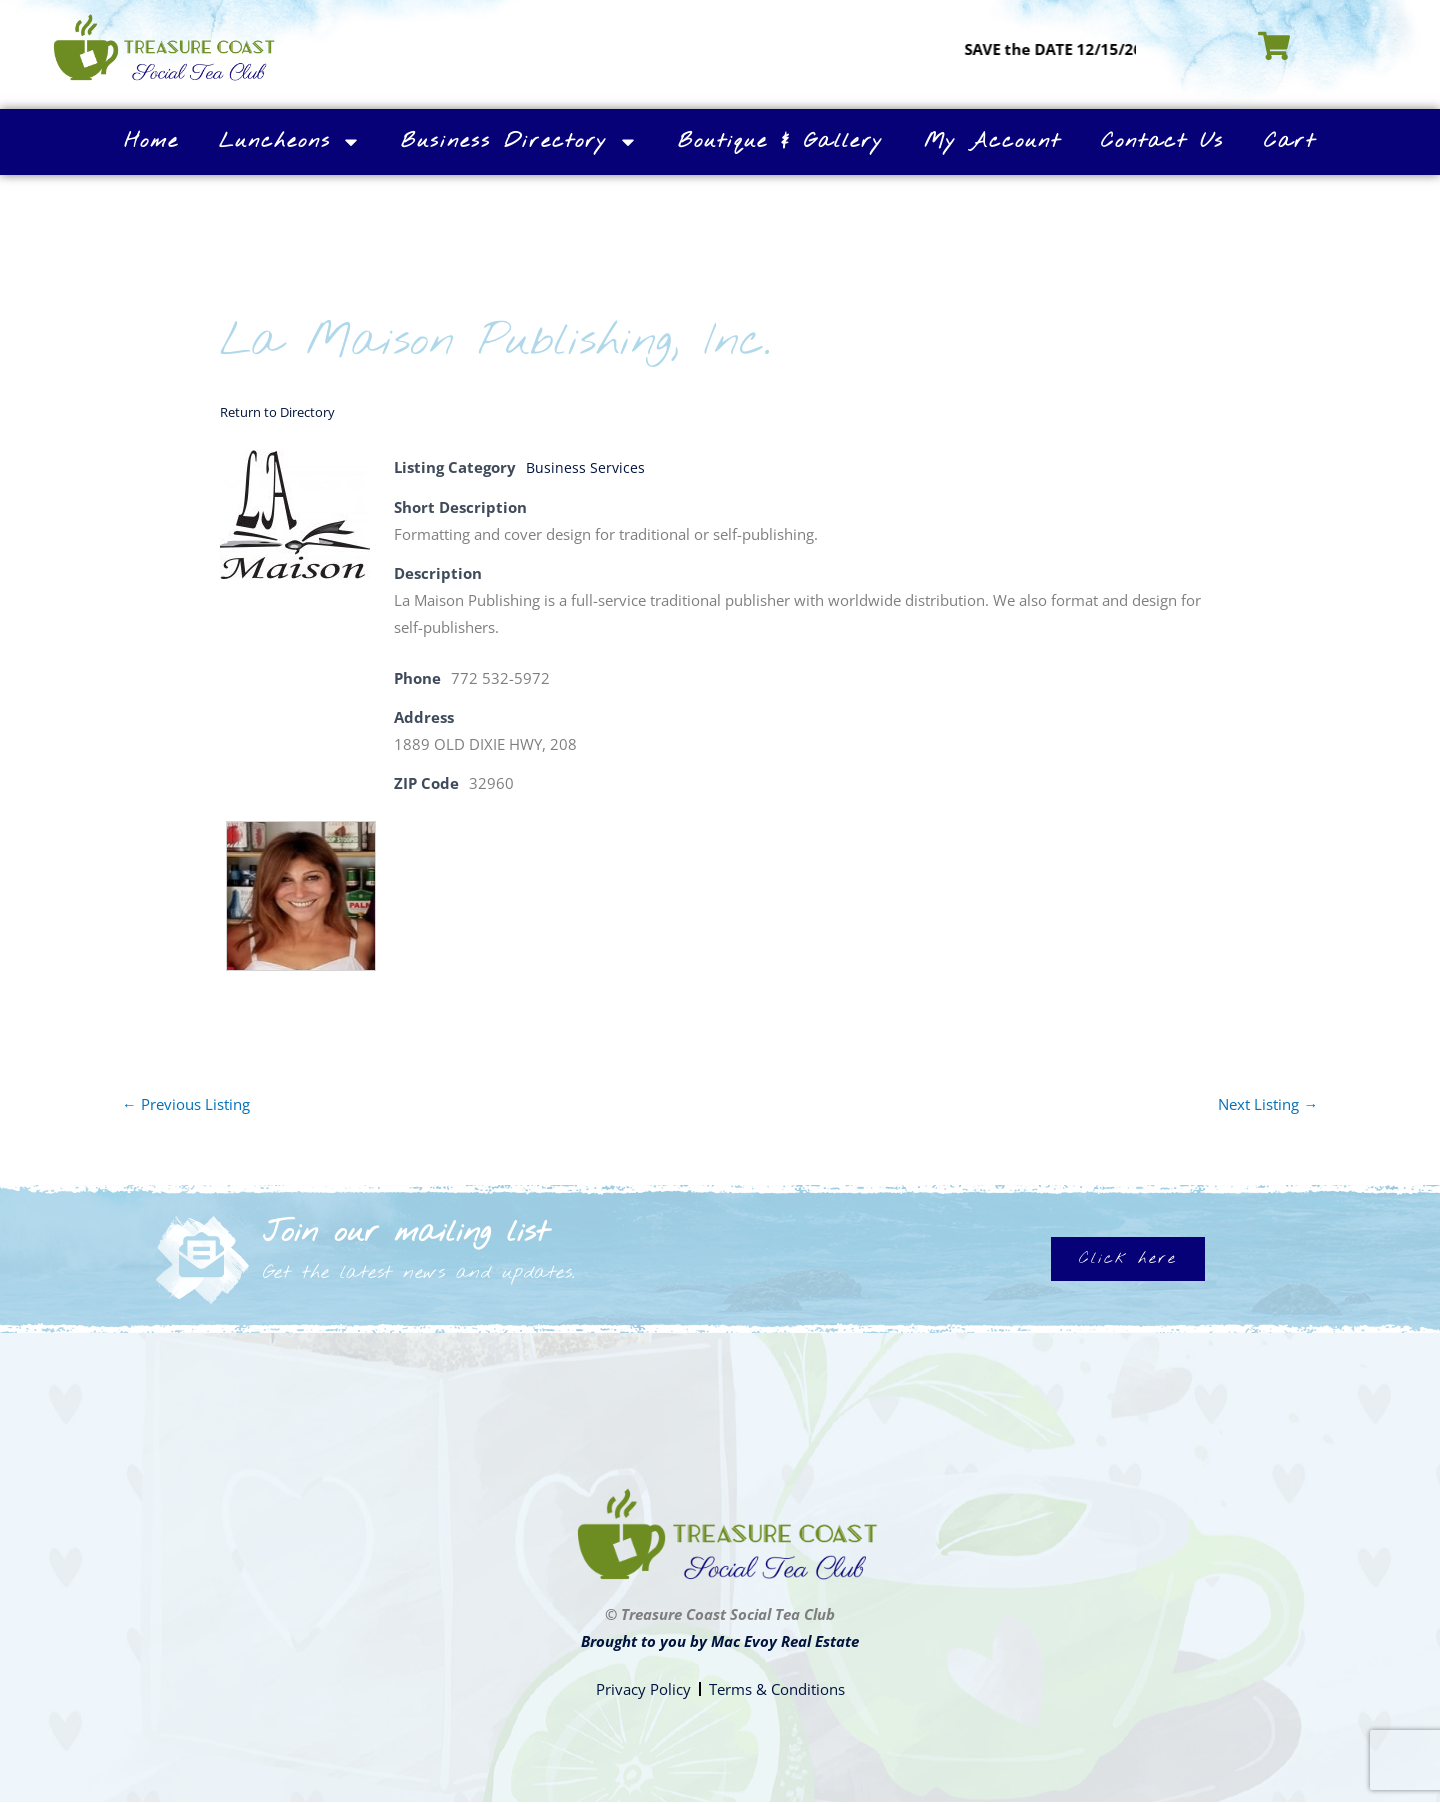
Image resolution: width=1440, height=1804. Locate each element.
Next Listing (1268, 1103)
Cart (1290, 141)
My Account (992, 141)
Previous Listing (186, 1103)
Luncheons (290, 142)
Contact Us (1162, 141)
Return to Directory (277, 412)
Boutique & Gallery (781, 141)
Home (151, 141)
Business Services (586, 467)
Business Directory (519, 142)
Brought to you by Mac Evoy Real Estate (720, 1641)
